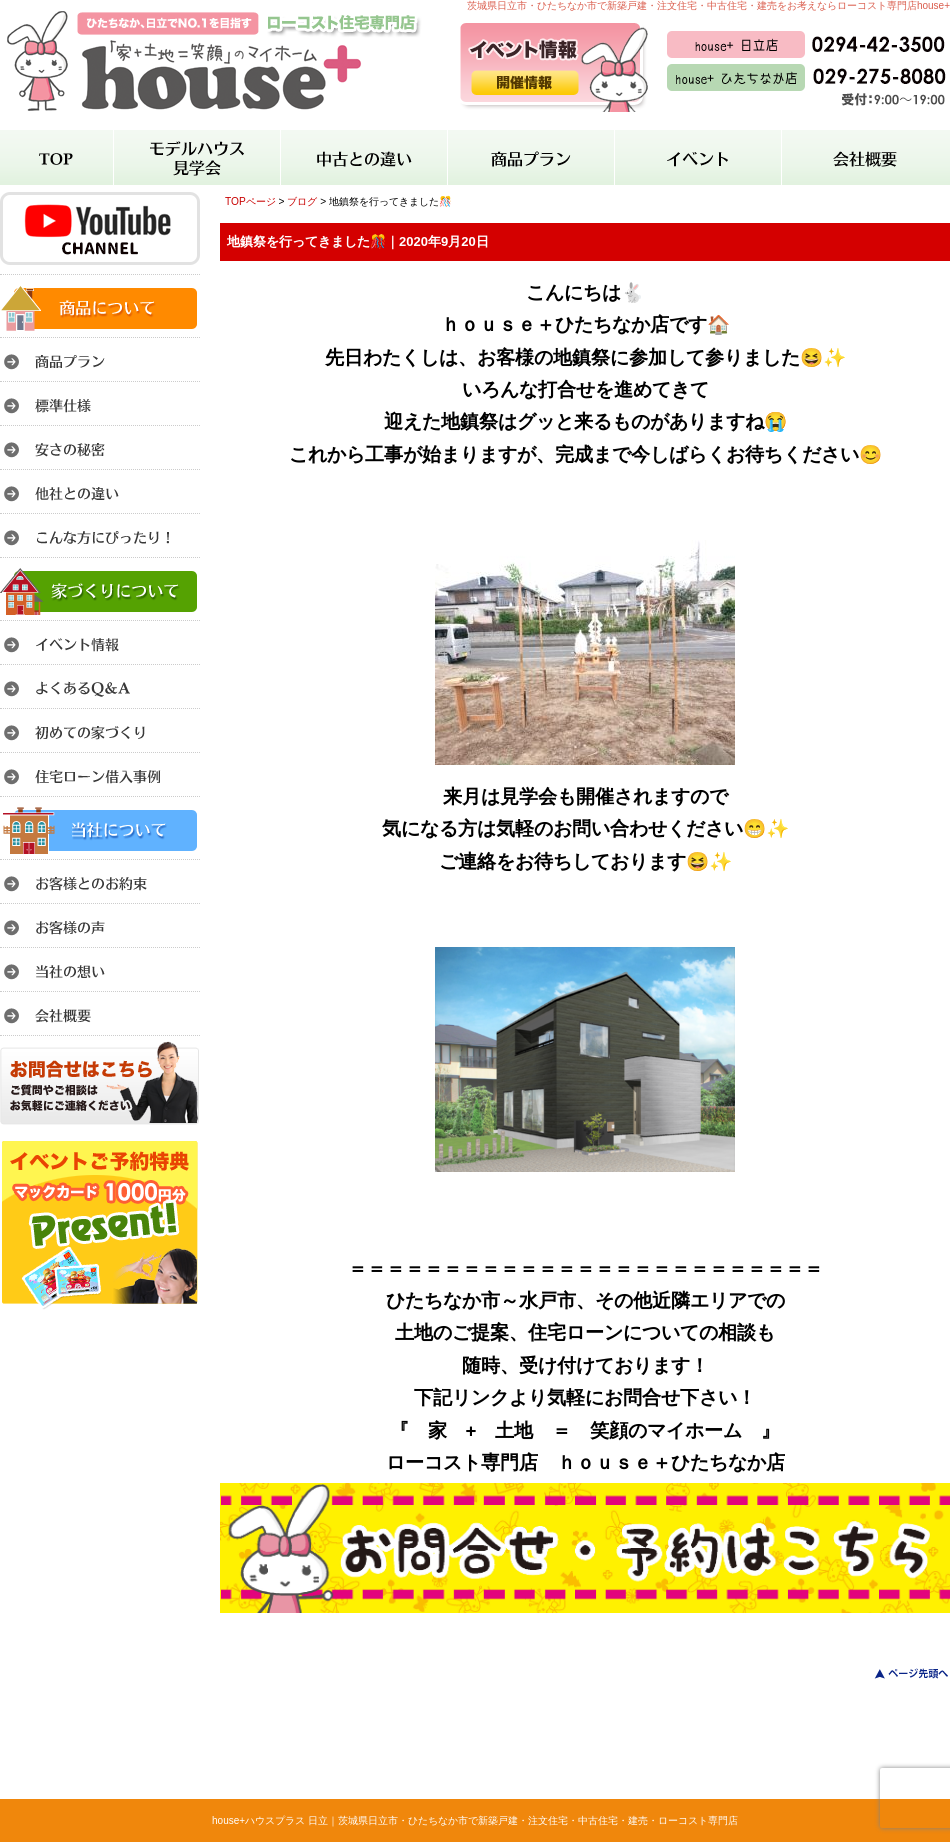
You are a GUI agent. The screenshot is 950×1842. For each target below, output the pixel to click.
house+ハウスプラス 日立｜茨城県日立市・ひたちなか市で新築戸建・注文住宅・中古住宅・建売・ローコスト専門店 (475, 1820)
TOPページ (250, 201)
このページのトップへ (899, 1673)
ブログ (302, 201)
